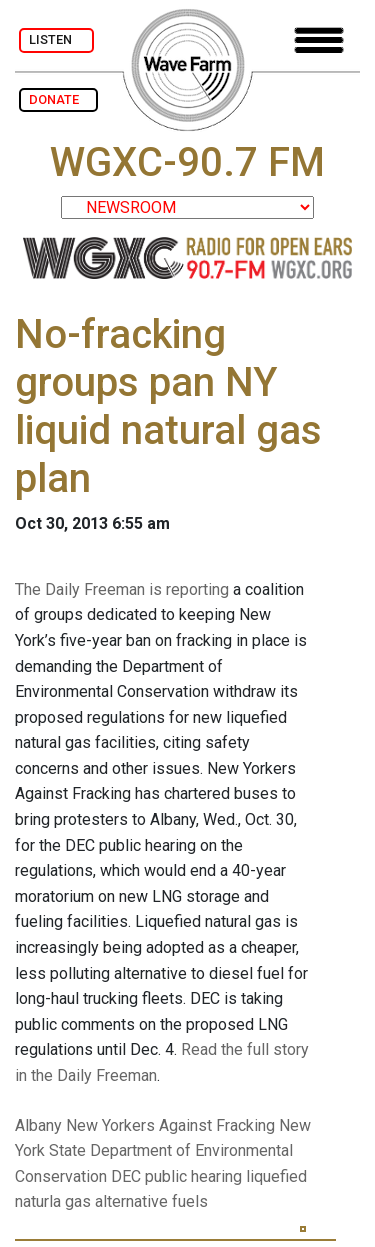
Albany (38, 1125)
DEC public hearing (176, 1176)
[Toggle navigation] (319, 40)
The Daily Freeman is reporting (122, 589)
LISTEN (56, 39)
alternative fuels (151, 1201)
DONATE (58, 99)
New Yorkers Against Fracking (170, 1125)
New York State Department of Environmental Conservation (163, 1151)
